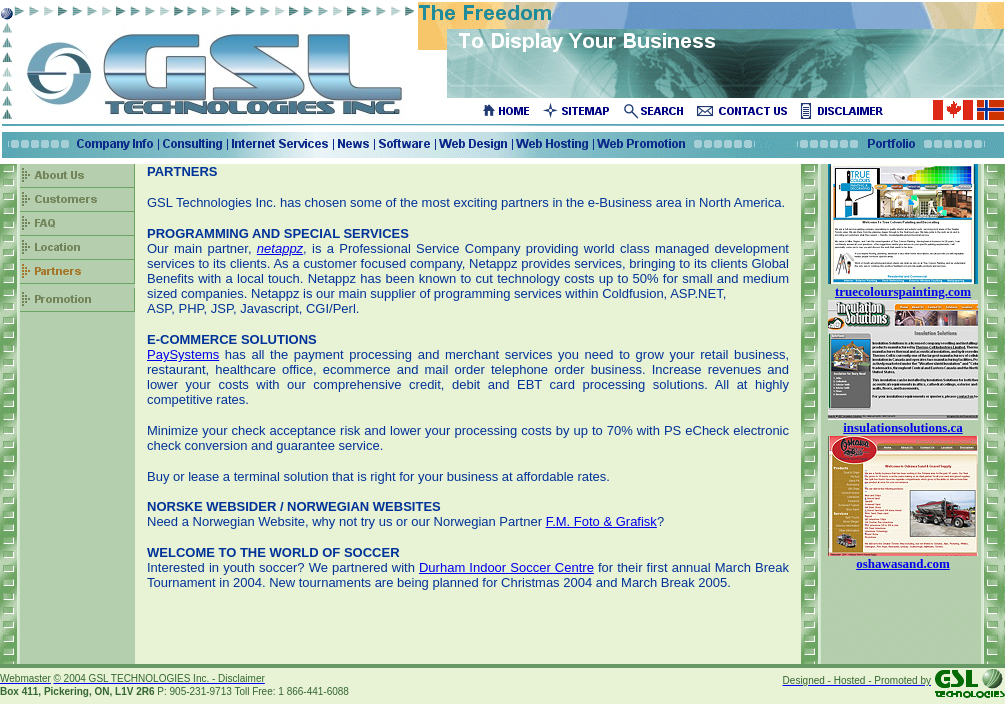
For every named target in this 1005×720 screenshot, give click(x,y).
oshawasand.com (903, 563)
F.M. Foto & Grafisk (601, 521)
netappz (280, 248)
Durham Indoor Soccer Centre (506, 567)
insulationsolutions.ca (903, 427)
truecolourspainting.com (903, 291)
